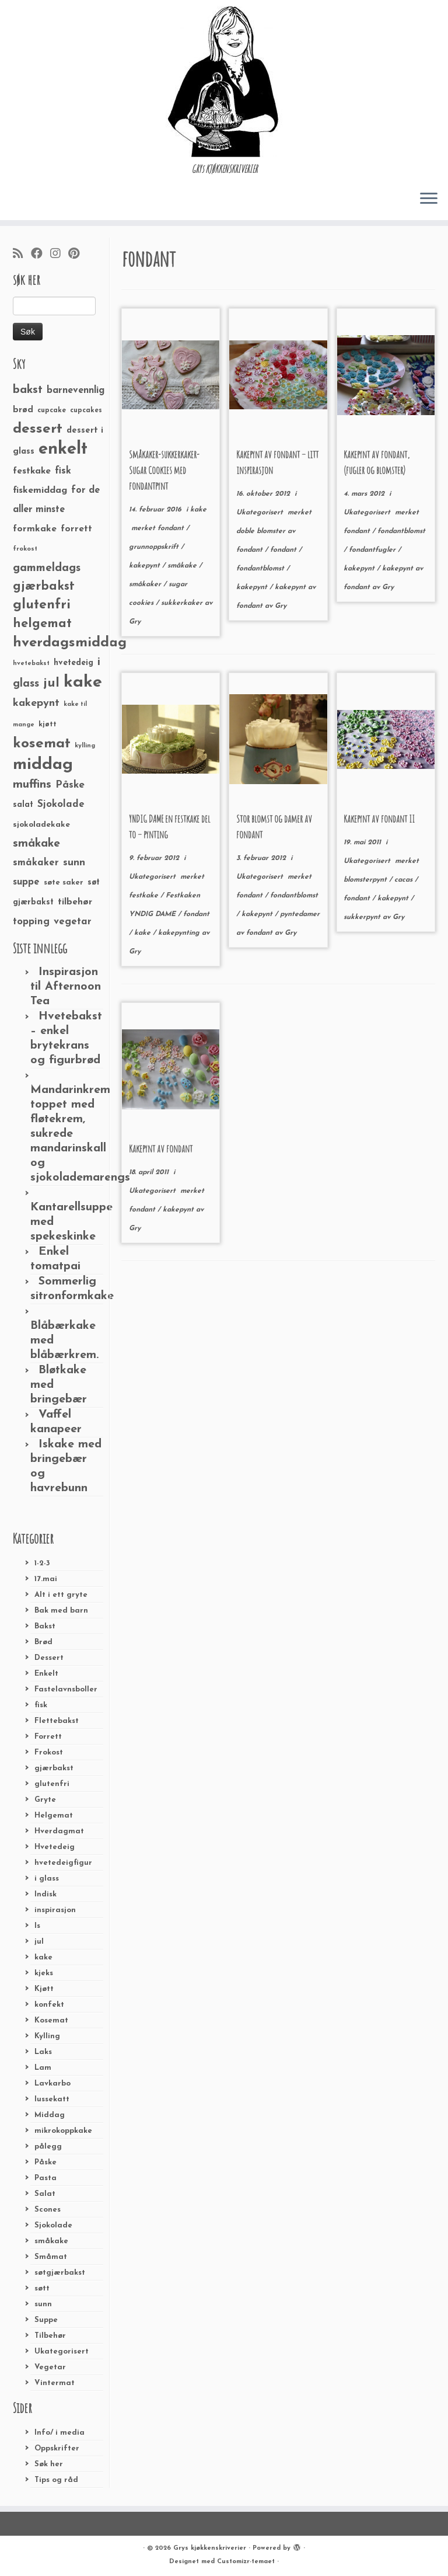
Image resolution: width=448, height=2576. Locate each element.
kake (43, 1957)
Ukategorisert (61, 2351)
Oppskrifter (56, 2448)
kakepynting (180, 933)
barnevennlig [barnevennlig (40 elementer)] (75, 390)
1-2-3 (42, 1563)
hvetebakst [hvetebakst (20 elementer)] (31, 663)
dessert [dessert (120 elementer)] (37, 429)
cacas (404, 879)
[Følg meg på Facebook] (40, 254)
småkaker (146, 584)
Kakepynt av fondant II (379, 818)
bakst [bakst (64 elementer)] (28, 390)
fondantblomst (261, 568)
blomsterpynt (366, 879)
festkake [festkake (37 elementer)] (32, 471)
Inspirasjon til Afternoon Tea (65, 986)
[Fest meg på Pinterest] (77, 254)
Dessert (49, 1658)
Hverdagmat (59, 1831)
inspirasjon (55, 1910)
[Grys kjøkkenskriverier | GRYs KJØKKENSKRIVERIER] (224, 81)
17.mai (45, 1579)
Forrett (48, 1736)
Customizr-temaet (246, 2561)
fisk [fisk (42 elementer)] (63, 471)
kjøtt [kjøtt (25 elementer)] (47, 724)
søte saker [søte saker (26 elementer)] (63, 882)
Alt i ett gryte (61, 1595)
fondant (172, 528)
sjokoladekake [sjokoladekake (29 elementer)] (41, 825)
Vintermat (54, 2383)
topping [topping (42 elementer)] (31, 922)
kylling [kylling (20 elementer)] (85, 746)
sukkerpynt (363, 917)
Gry (135, 621)
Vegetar (50, 2367)
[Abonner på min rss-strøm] (22, 254)
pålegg (48, 2146)
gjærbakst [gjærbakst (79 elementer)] (44, 586)
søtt (42, 2288)
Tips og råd (56, 2480)
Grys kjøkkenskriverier (209, 2548)
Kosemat (51, 2020)
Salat (44, 2194)
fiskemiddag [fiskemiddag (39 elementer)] (40, 490)
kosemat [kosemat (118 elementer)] (42, 744)
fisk (40, 1705)
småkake (51, 2241)
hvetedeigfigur (63, 1863)
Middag (49, 2115)
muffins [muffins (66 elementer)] (32, 785)
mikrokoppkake (63, 2131)
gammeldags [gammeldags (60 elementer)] (46, 568)
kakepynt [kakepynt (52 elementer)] (36, 703)
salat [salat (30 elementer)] (23, 804)
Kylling (47, 2036)
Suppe (46, 2320)
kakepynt (145, 565)
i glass (46, 1878)
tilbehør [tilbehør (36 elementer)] (75, 902)
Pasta (45, 2178)
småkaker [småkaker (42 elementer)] (36, 863)
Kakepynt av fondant (160, 1148)
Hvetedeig (54, 1847)
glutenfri (51, 1784)
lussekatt (51, 2099)
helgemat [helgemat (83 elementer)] (42, 624)
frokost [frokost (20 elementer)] (25, 549)
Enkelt (46, 1673)
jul (39, 1941)
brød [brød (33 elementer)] (23, 410)
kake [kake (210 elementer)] (83, 682)
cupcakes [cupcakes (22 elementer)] (86, 410)
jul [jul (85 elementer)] (51, 683)
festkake (144, 895)
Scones (47, 2209)
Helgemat (53, 1815)
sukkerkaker (183, 603)
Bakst (44, 1626)
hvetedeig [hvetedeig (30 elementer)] (73, 663)
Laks (43, 2052)
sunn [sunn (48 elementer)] (74, 863)
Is (37, 1926)
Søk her (48, 2464)
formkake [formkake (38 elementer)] (35, 529)
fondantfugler (373, 550)
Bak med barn (61, 1610)
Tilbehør (50, 2336)
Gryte (45, 1800)
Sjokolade (53, 2225)
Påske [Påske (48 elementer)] (70, 785)
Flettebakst (56, 1721)
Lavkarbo (52, 2083)
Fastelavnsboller (65, 1689)
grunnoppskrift (155, 547)
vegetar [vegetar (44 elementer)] (73, 922)
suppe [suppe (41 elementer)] (26, 882)
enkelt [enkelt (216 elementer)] (63, 449)
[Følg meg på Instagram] (59, 254)
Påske (45, 2162)
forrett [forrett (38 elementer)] (76, 529)
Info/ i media (59, 2432)
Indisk (45, 1894)
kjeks (43, 1973)
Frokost (48, 1752)
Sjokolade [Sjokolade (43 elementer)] (61, 804)
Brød (43, 1642)
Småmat (50, 2257)
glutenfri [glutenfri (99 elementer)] (42, 605)
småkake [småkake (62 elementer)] (36, 844)
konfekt (49, 2004)
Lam (42, 2068)
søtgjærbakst (59, 2272)
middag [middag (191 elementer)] (43, 765)
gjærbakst (54, 1768)
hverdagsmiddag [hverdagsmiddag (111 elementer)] (70, 643)
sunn (43, 2304)
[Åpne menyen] (429, 199)
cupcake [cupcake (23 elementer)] (51, 410)
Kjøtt (44, 1989)
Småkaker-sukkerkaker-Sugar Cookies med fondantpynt (164, 470)
